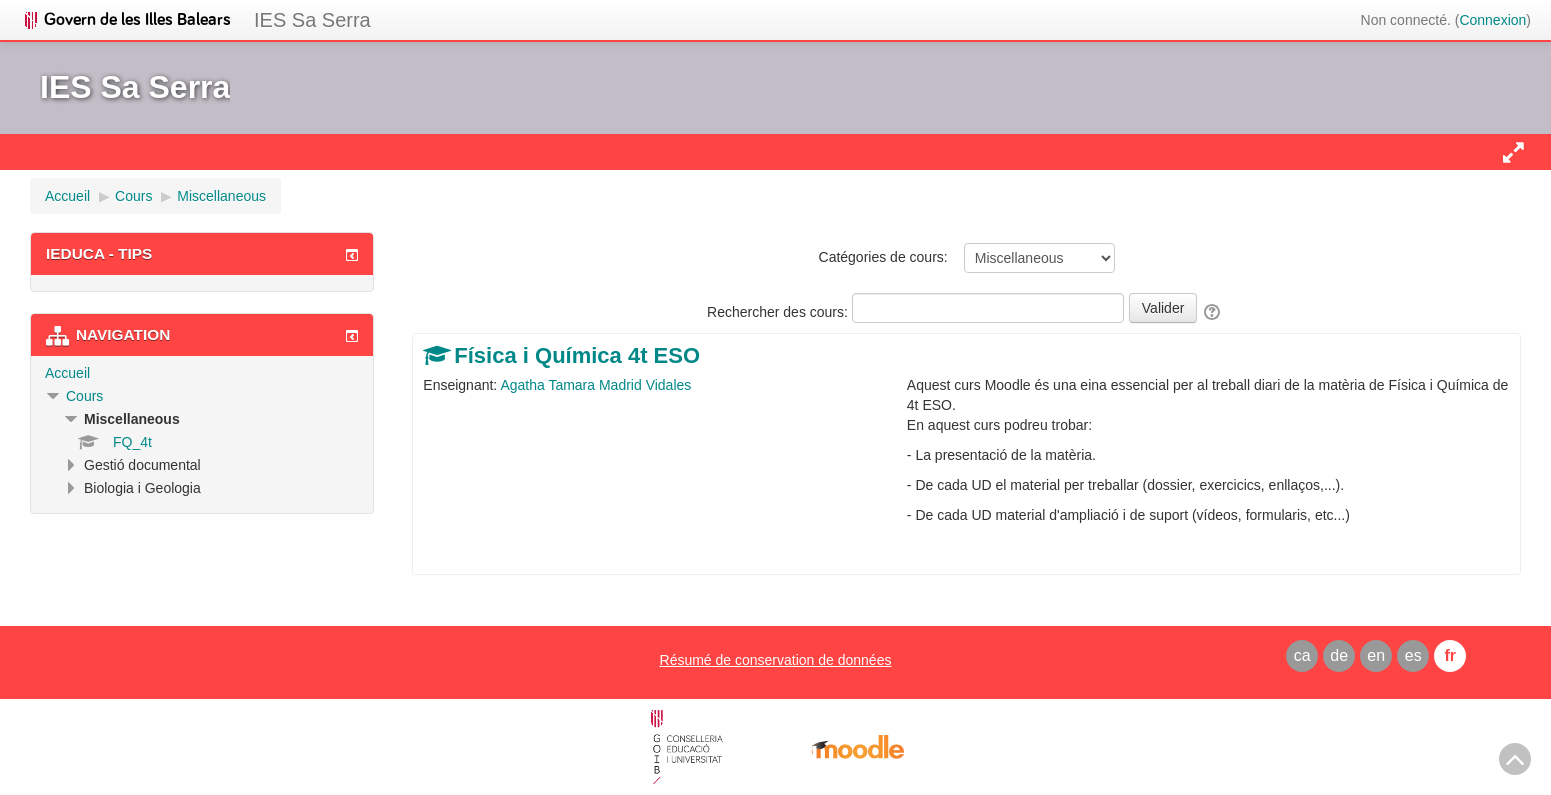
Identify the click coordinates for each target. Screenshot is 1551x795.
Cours (84, 396)
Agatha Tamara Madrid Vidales (595, 385)
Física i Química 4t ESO (577, 355)
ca (1302, 655)
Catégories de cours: (883, 257)
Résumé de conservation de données (776, 660)
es (1413, 655)
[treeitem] (202, 373)
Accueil (67, 373)
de (1339, 655)
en (1376, 655)
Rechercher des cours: (779, 312)
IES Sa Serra (312, 20)
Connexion (1492, 20)
